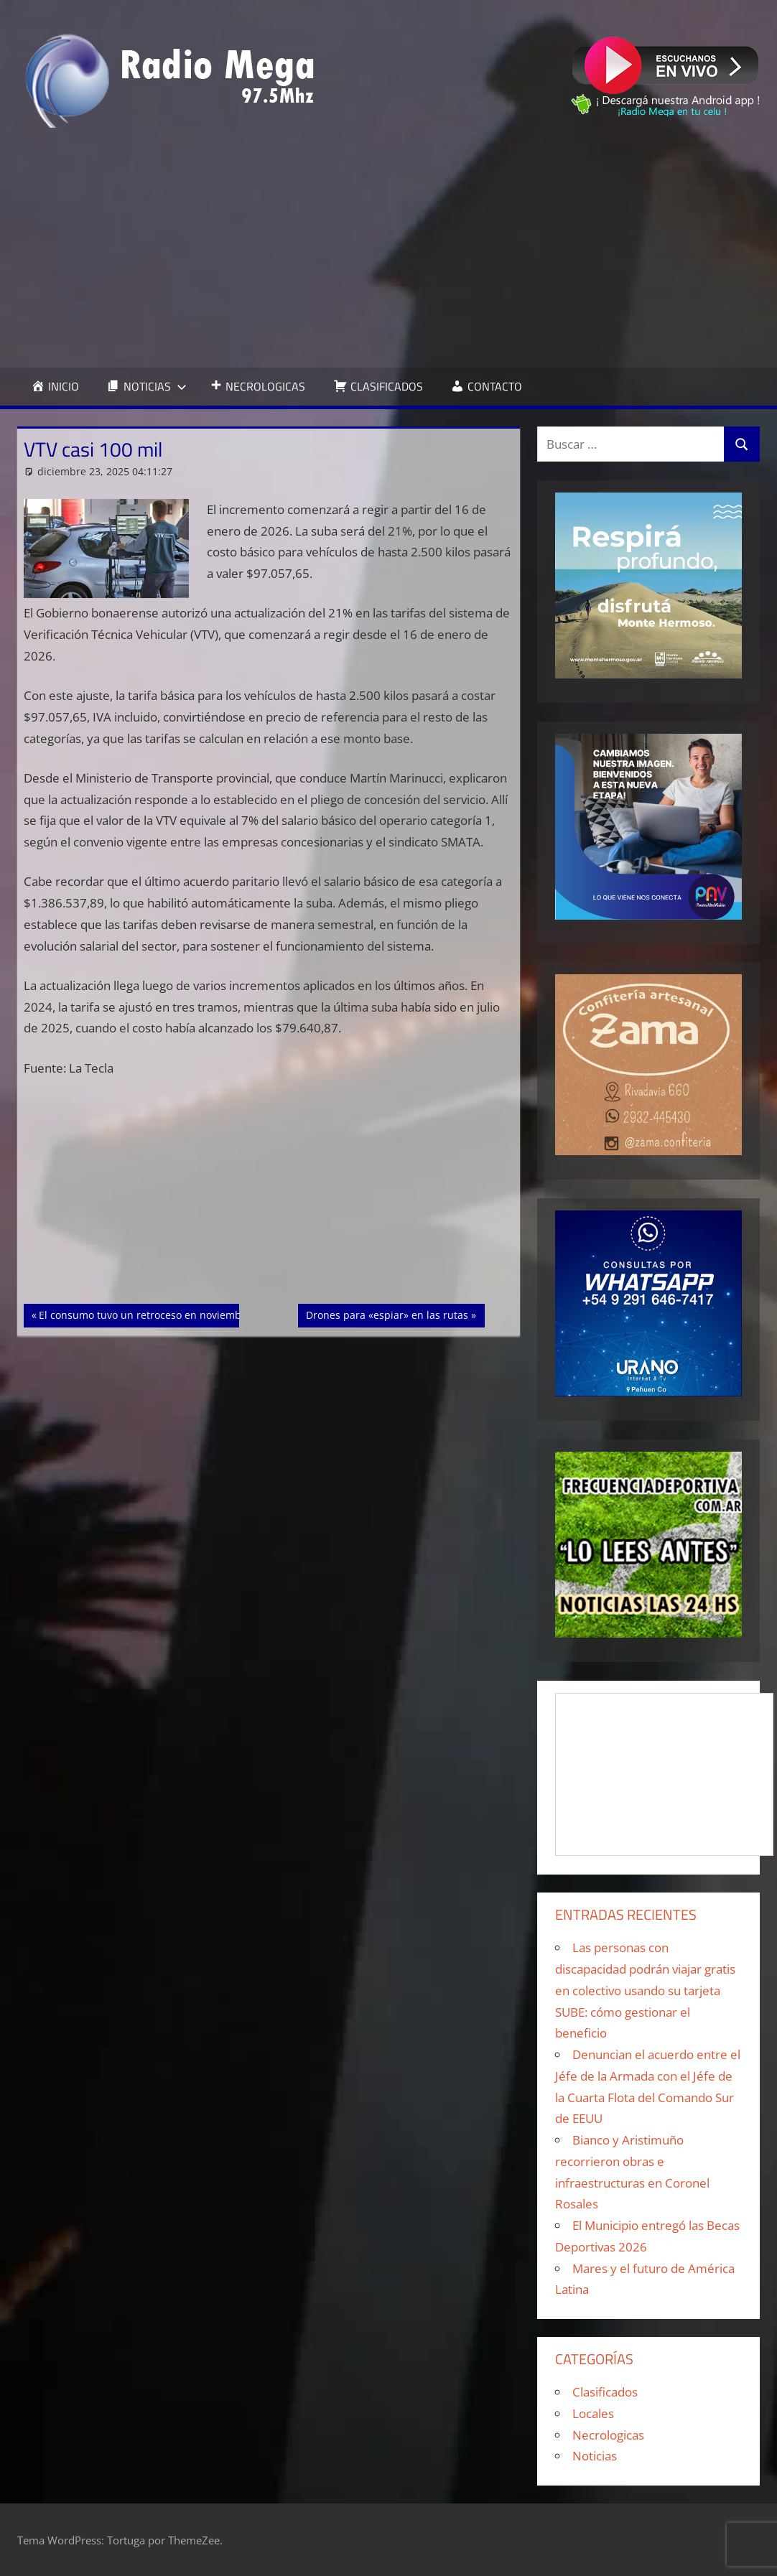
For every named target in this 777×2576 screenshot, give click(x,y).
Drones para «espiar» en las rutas (386, 1314)
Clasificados (605, 2392)
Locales (593, 2413)
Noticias (594, 2455)
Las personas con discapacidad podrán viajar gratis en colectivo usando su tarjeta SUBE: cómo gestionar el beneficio (645, 1990)
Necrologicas (608, 2435)
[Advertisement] (388, 247)
